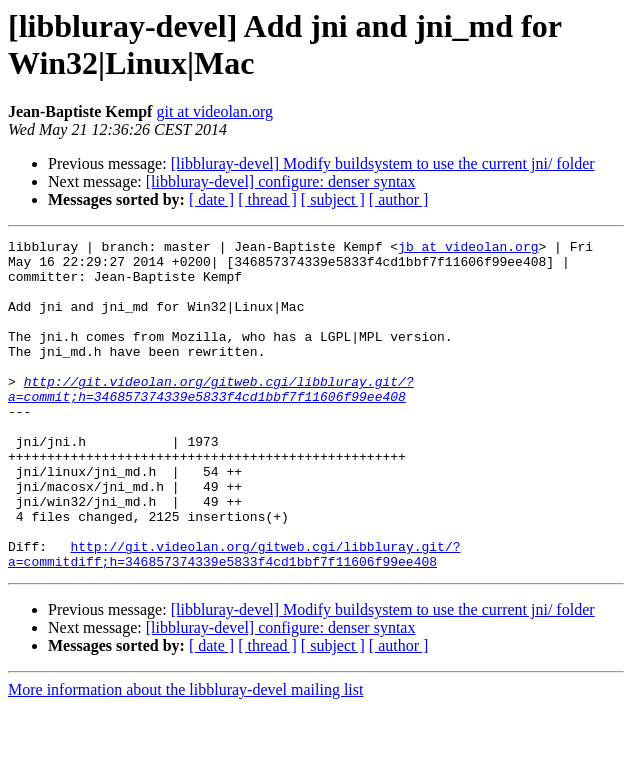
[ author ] (399, 199)
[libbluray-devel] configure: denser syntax (281, 181)
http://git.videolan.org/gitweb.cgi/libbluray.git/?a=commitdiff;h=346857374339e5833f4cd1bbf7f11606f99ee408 (234, 618)
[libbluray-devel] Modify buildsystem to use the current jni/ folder (383, 163)
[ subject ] (333, 199)
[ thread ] (267, 199)
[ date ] (211, 199)
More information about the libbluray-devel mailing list (185, 755)
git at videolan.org (214, 111)
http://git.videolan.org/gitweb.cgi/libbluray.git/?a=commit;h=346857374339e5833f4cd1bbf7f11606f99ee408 (211, 420)
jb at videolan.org (468, 249)
